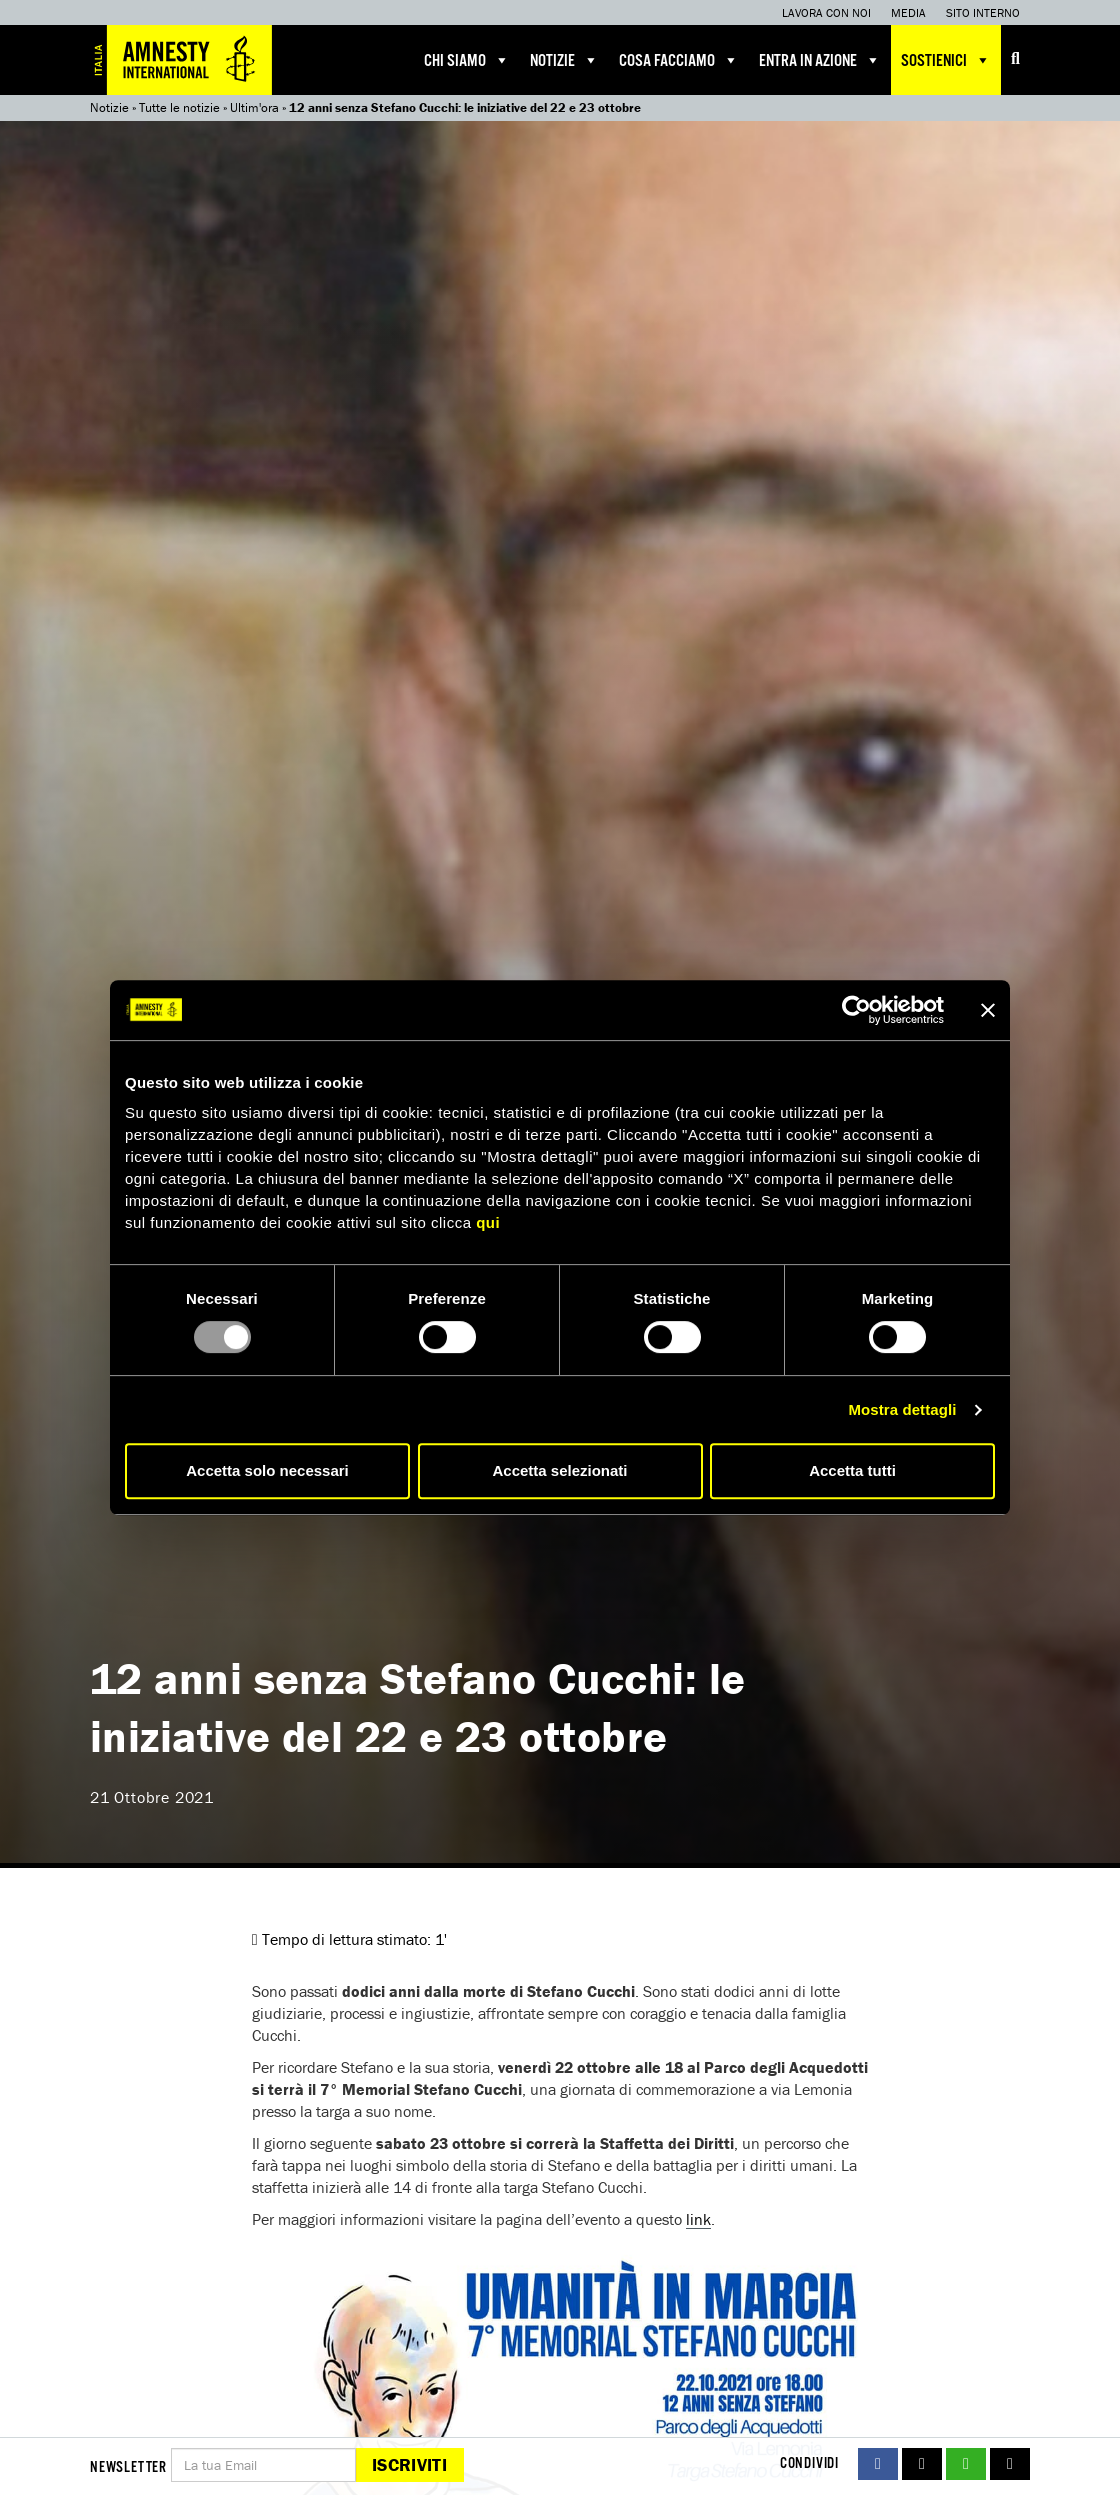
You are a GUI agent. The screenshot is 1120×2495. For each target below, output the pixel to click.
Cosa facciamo (679, 60)
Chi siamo (467, 60)
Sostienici (946, 60)
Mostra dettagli (902, 1409)
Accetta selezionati (559, 1470)
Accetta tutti (852, 1470)
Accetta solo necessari (267, 1470)
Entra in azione (820, 60)
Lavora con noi (826, 12)
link (698, 2219)
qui (488, 1222)
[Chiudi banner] (988, 1010)
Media (908, 12)
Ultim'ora (254, 107)
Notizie (564, 60)
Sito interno (983, 12)
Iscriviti (409, 2464)
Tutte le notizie (179, 107)
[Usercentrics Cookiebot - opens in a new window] (856, 1010)
